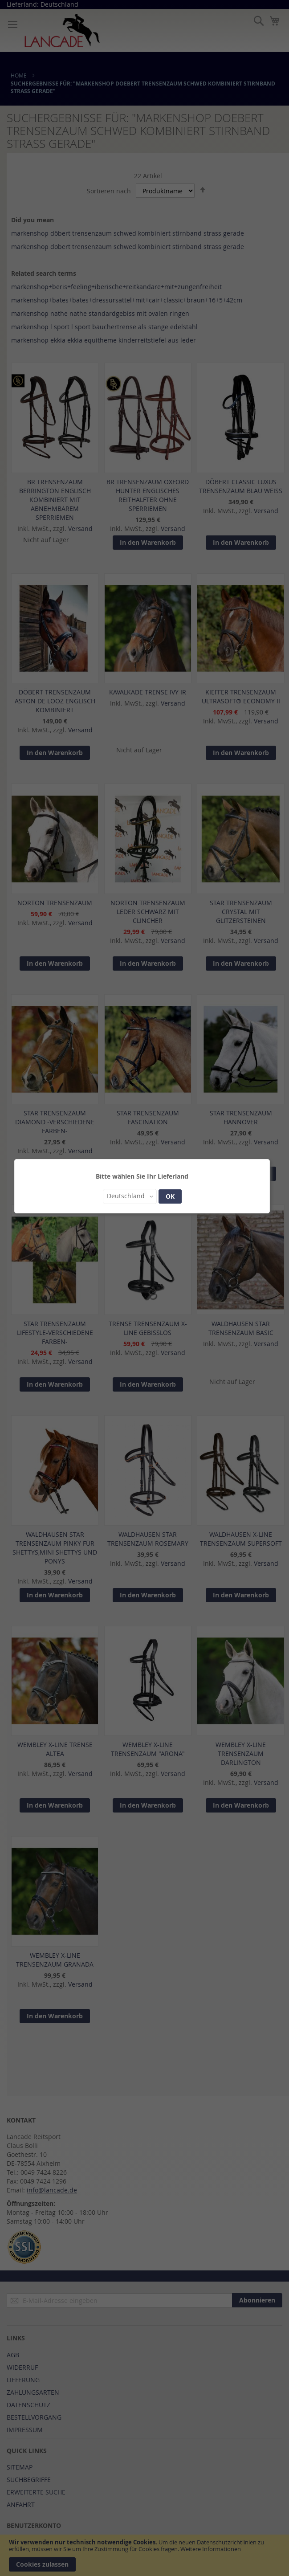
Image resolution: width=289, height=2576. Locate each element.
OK (170, 1196)
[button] (130, 1196)
